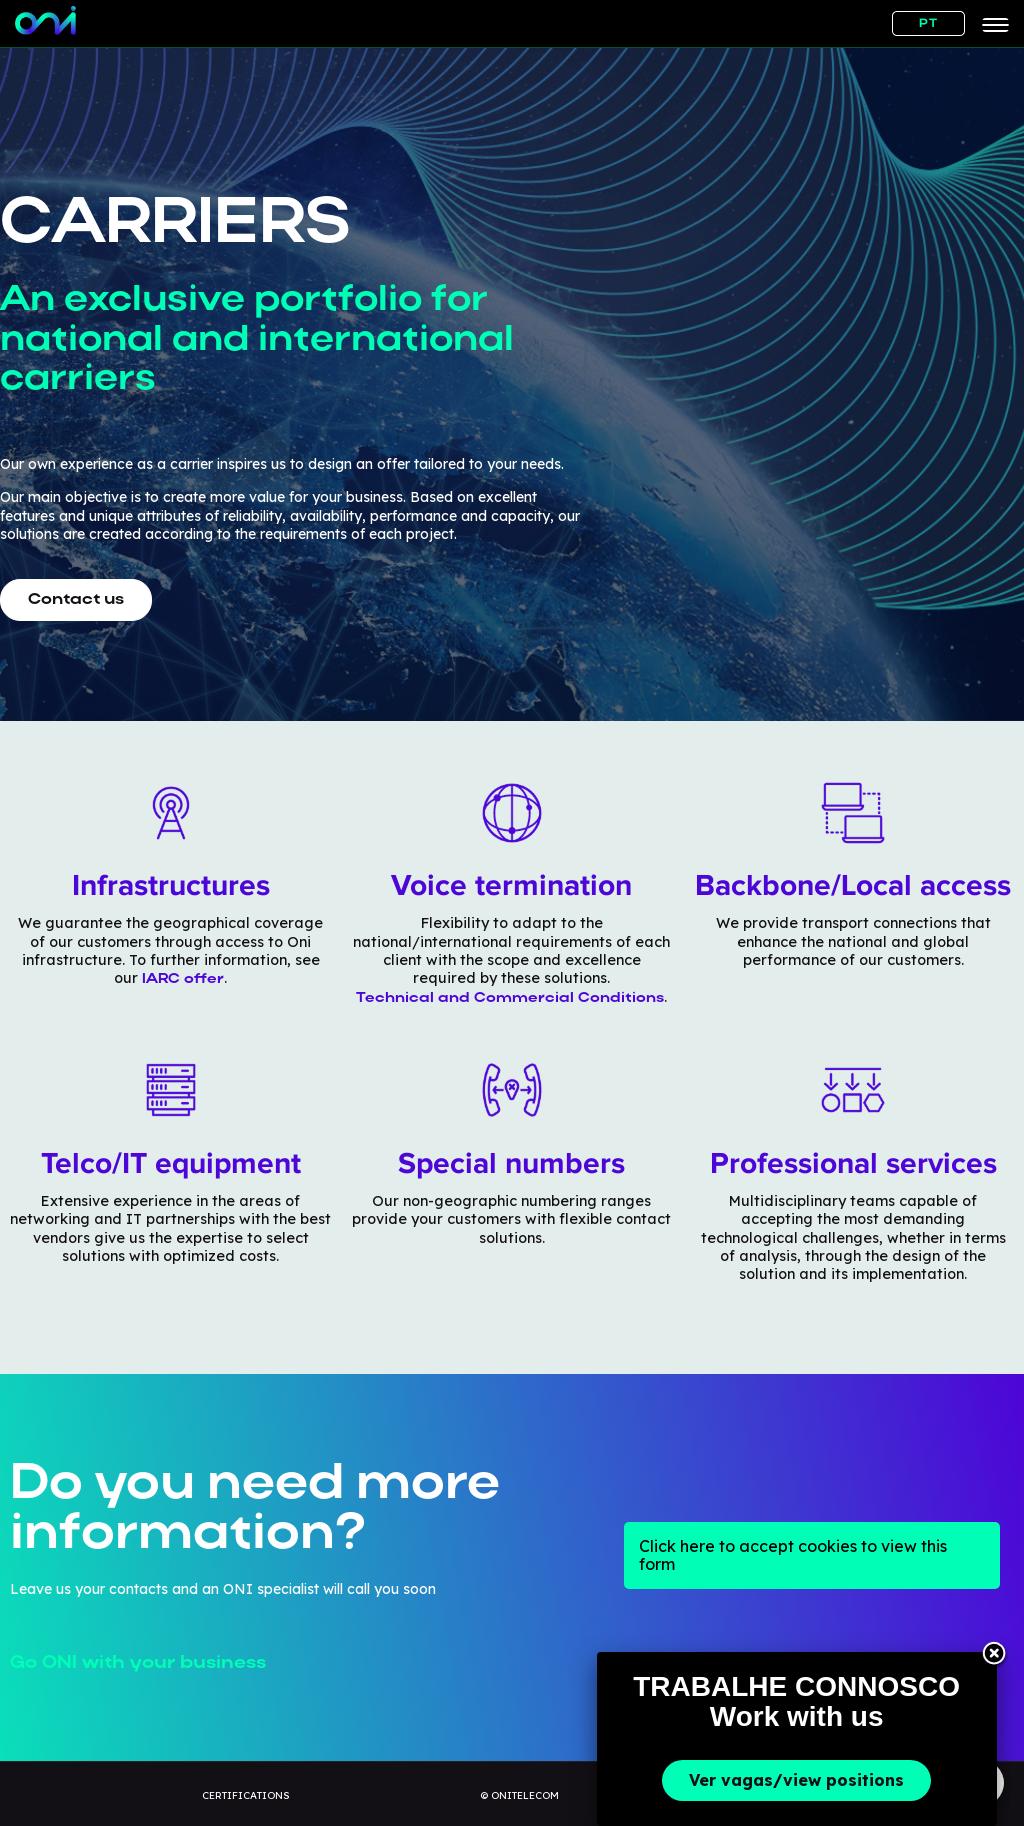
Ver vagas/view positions (796, 1780)
